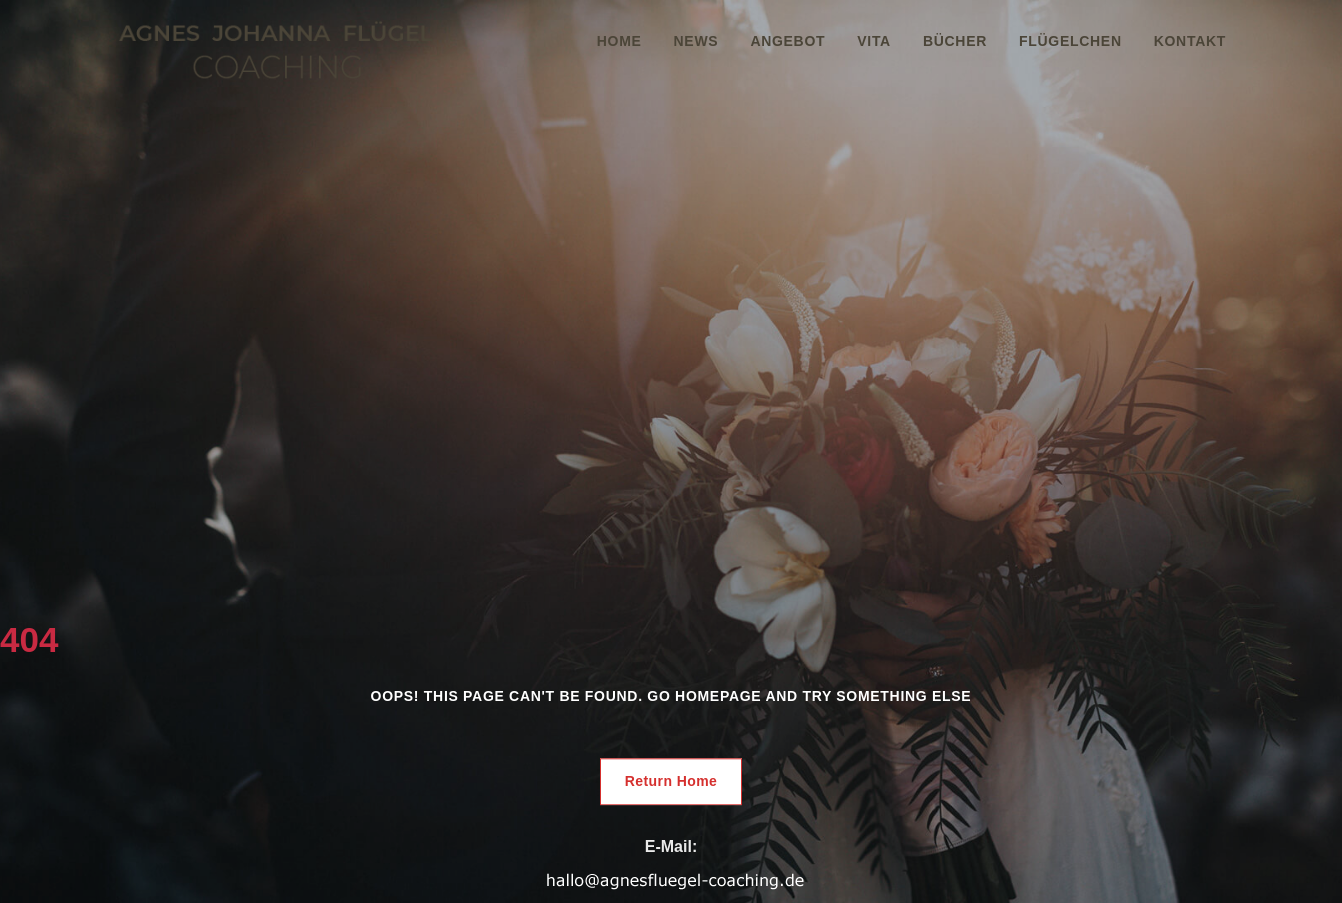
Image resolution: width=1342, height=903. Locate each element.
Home (619, 41)
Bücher (955, 41)
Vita (874, 41)
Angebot (787, 41)
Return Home (671, 781)
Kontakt (1190, 41)
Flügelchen (1070, 41)
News (696, 41)
